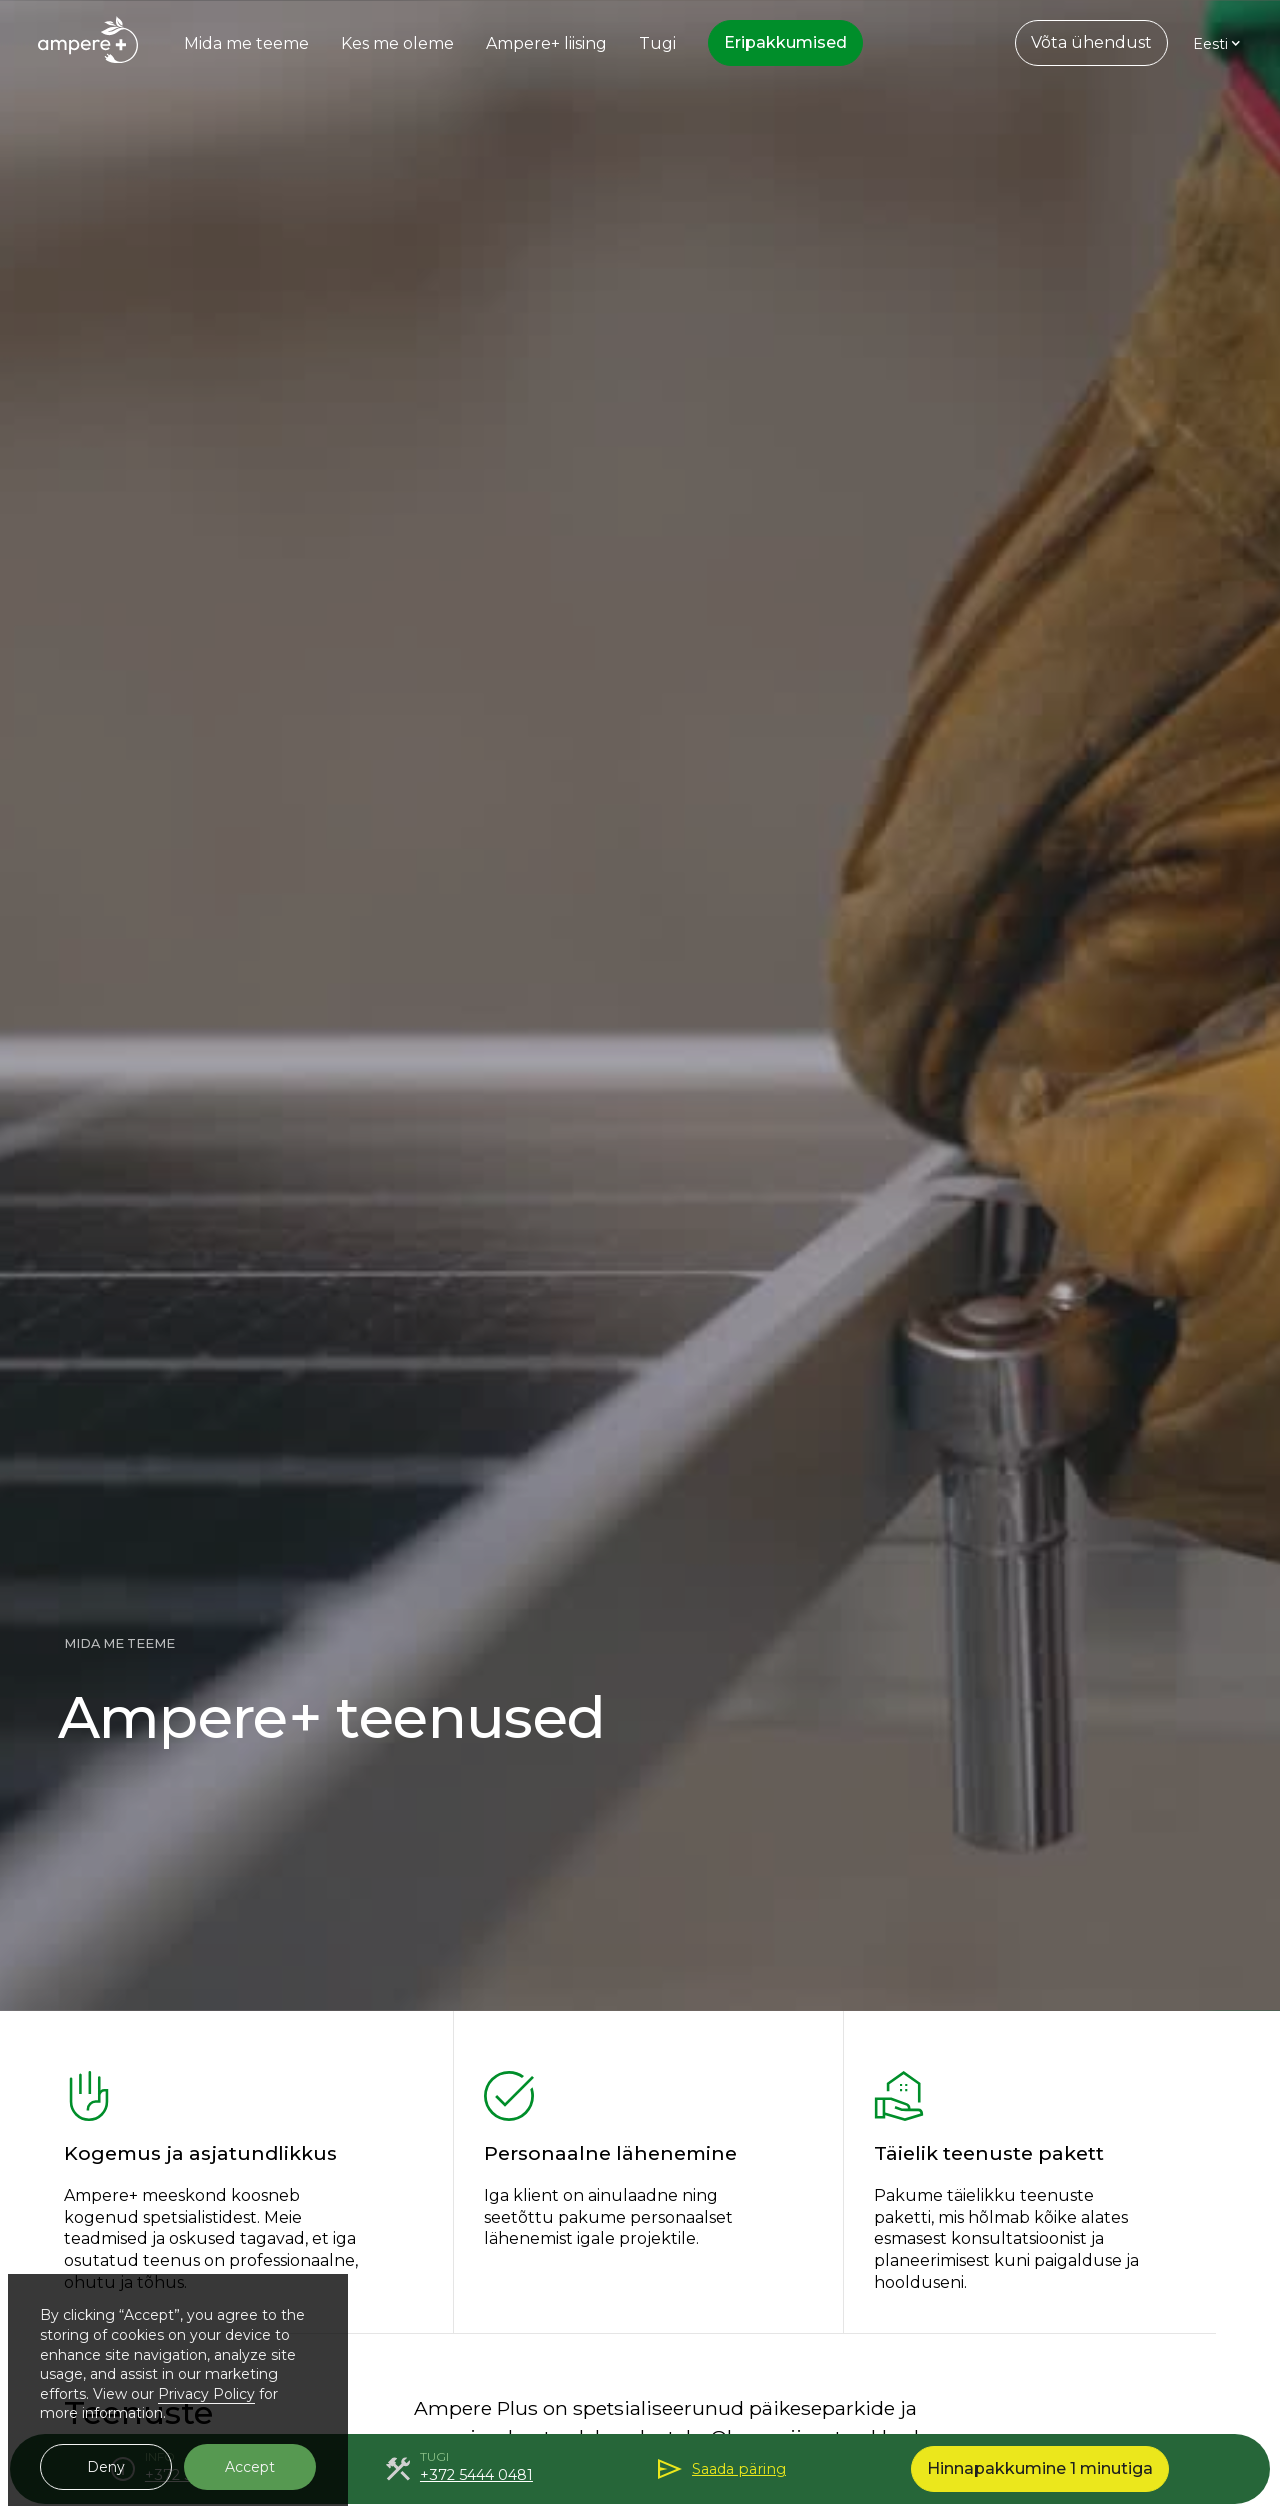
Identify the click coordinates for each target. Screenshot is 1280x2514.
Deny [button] (106, 2467)
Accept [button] (250, 2467)
